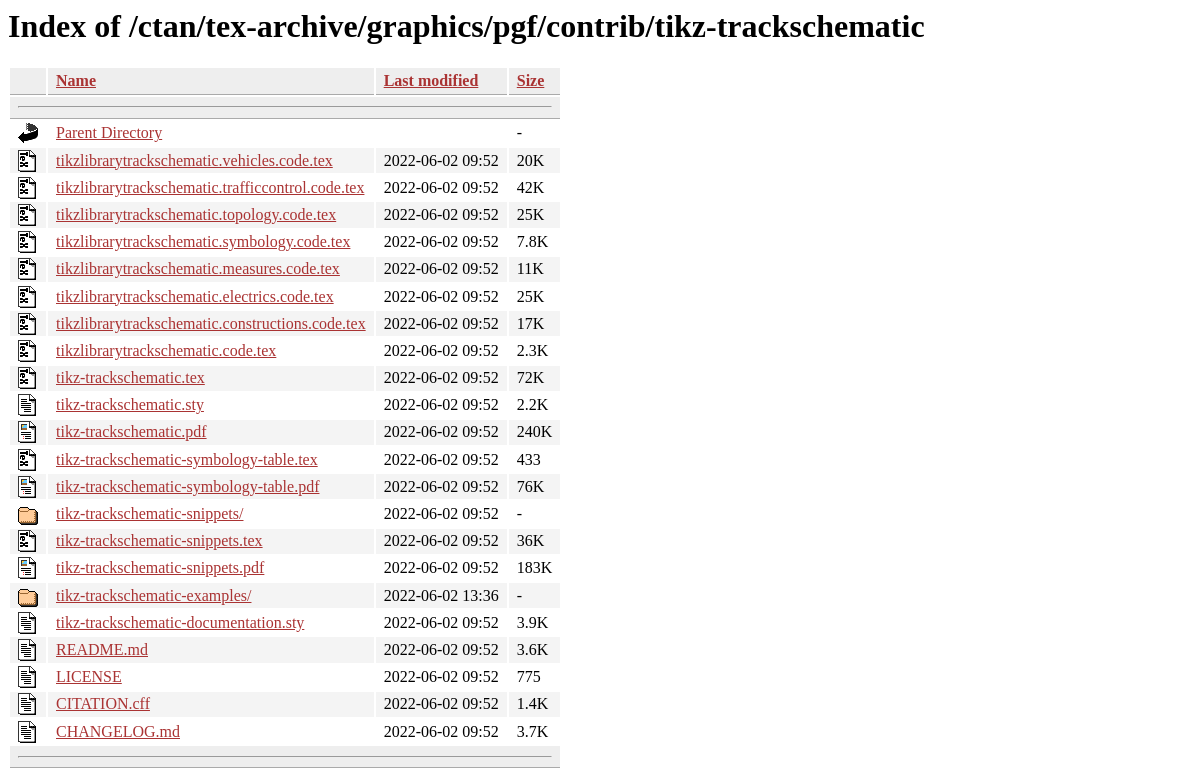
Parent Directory (109, 132)
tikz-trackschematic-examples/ (153, 595)
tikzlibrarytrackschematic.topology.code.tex (196, 214)
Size (531, 80)
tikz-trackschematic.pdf (131, 431)
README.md (102, 649)
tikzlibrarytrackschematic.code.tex (166, 350)
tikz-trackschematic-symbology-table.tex (187, 459)
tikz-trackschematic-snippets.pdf (160, 567)
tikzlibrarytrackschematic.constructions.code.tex (211, 323)
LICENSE (89, 676)
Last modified (431, 80)
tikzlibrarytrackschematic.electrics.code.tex (195, 296)
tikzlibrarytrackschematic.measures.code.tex (198, 268)
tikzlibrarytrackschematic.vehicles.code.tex (194, 160)
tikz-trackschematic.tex (130, 377)
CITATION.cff (103, 703)
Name (76, 80)
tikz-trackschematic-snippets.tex (159, 540)
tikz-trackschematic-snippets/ (149, 513)
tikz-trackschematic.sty (130, 404)
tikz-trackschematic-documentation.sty (180, 622)
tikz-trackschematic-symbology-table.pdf (187, 486)
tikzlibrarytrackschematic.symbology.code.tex (203, 241)
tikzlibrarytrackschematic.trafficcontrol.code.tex (210, 187)
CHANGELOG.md (118, 731)
